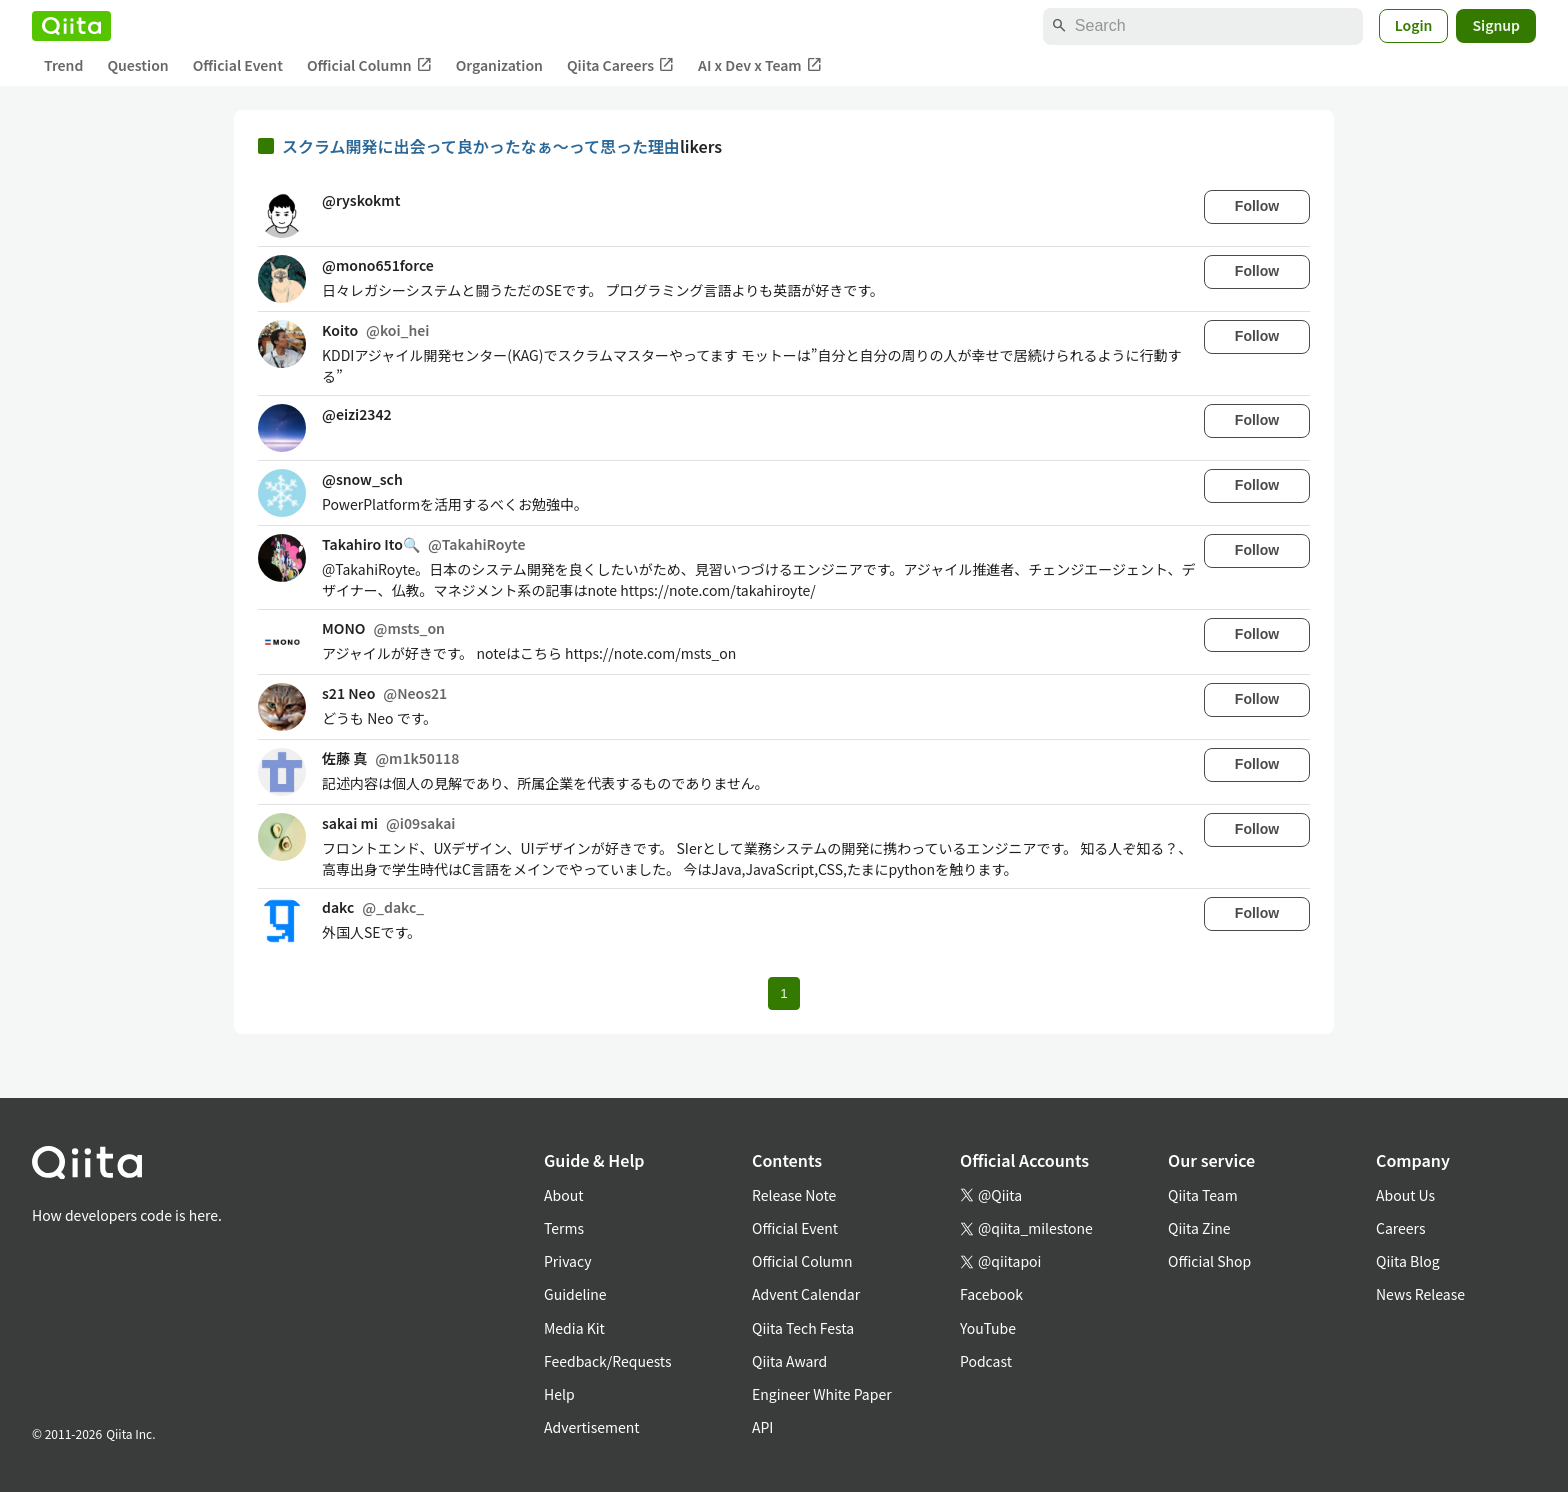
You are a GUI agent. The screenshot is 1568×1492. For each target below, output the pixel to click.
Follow (1257, 206)
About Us (1405, 1195)
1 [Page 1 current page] (783, 993)
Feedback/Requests (608, 1361)
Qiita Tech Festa (803, 1328)
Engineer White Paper (822, 1394)
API (762, 1427)
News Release (1420, 1294)
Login (1414, 25)
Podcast (986, 1361)
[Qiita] (71, 26)
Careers (1400, 1228)
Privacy (567, 1261)
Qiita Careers (620, 65)
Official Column (369, 65)
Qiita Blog (1408, 1261)
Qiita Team (1203, 1195)
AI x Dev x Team (760, 65)
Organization (499, 65)
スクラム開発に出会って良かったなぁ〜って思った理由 (481, 146)
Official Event (238, 65)
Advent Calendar (806, 1294)
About (563, 1195)
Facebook (991, 1294)
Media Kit (574, 1328)
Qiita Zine (1199, 1228)
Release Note (794, 1195)
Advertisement (592, 1427)
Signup (1496, 25)
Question (137, 65)
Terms (564, 1228)
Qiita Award (789, 1361)
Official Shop (1209, 1261)
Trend (63, 65)
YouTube (988, 1328)
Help (559, 1394)
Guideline (575, 1294)
